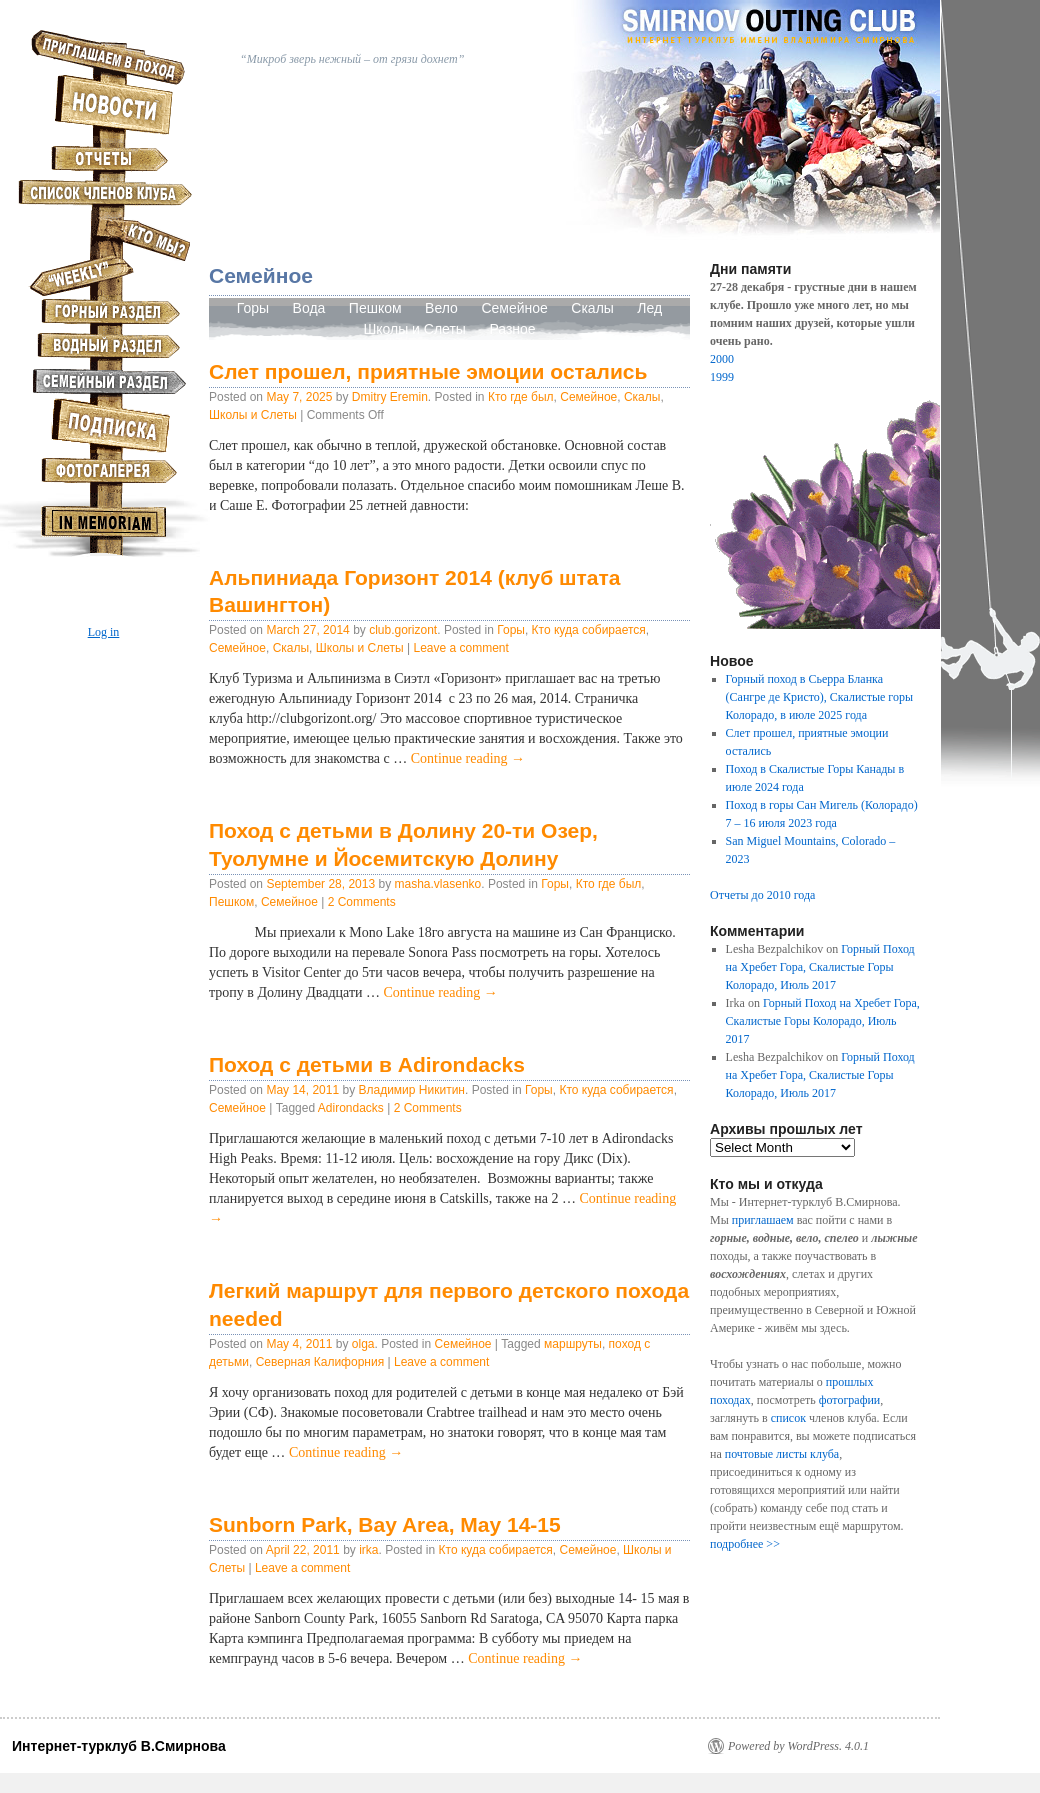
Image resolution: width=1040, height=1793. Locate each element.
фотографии (850, 1400)
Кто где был (521, 397)
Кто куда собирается (589, 630)
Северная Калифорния (320, 1362)
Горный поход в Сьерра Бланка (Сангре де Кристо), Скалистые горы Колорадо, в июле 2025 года (819, 697)
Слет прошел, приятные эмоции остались (428, 371)
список (788, 1418)
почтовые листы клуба (782, 1454)
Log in (104, 632)
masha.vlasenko (438, 884)
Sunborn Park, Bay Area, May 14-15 (385, 1524)
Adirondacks (351, 1108)
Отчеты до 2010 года (762, 895)
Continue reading (468, 758)
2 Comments (362, 902)
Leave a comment (460, 648)
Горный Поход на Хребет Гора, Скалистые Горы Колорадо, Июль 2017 (820, 967)
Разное (512, 329)
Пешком (375, 308)
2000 (722, 359)
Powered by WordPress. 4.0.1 (798, 1746)
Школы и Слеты (414, 329)
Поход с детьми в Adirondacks (367, 1064)
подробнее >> (745, 1544)
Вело (441, 308)
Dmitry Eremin (390, 397)
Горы (253, 308)
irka (368, 1550)
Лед (649, 308)
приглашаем (763, 1220)
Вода (309, 308)
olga (363, 1344)
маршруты (573, 1344)
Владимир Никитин (411, 1090)
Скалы (592, 308)
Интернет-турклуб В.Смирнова (119, 1746)
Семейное (516, 308)
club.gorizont (403, 630)
